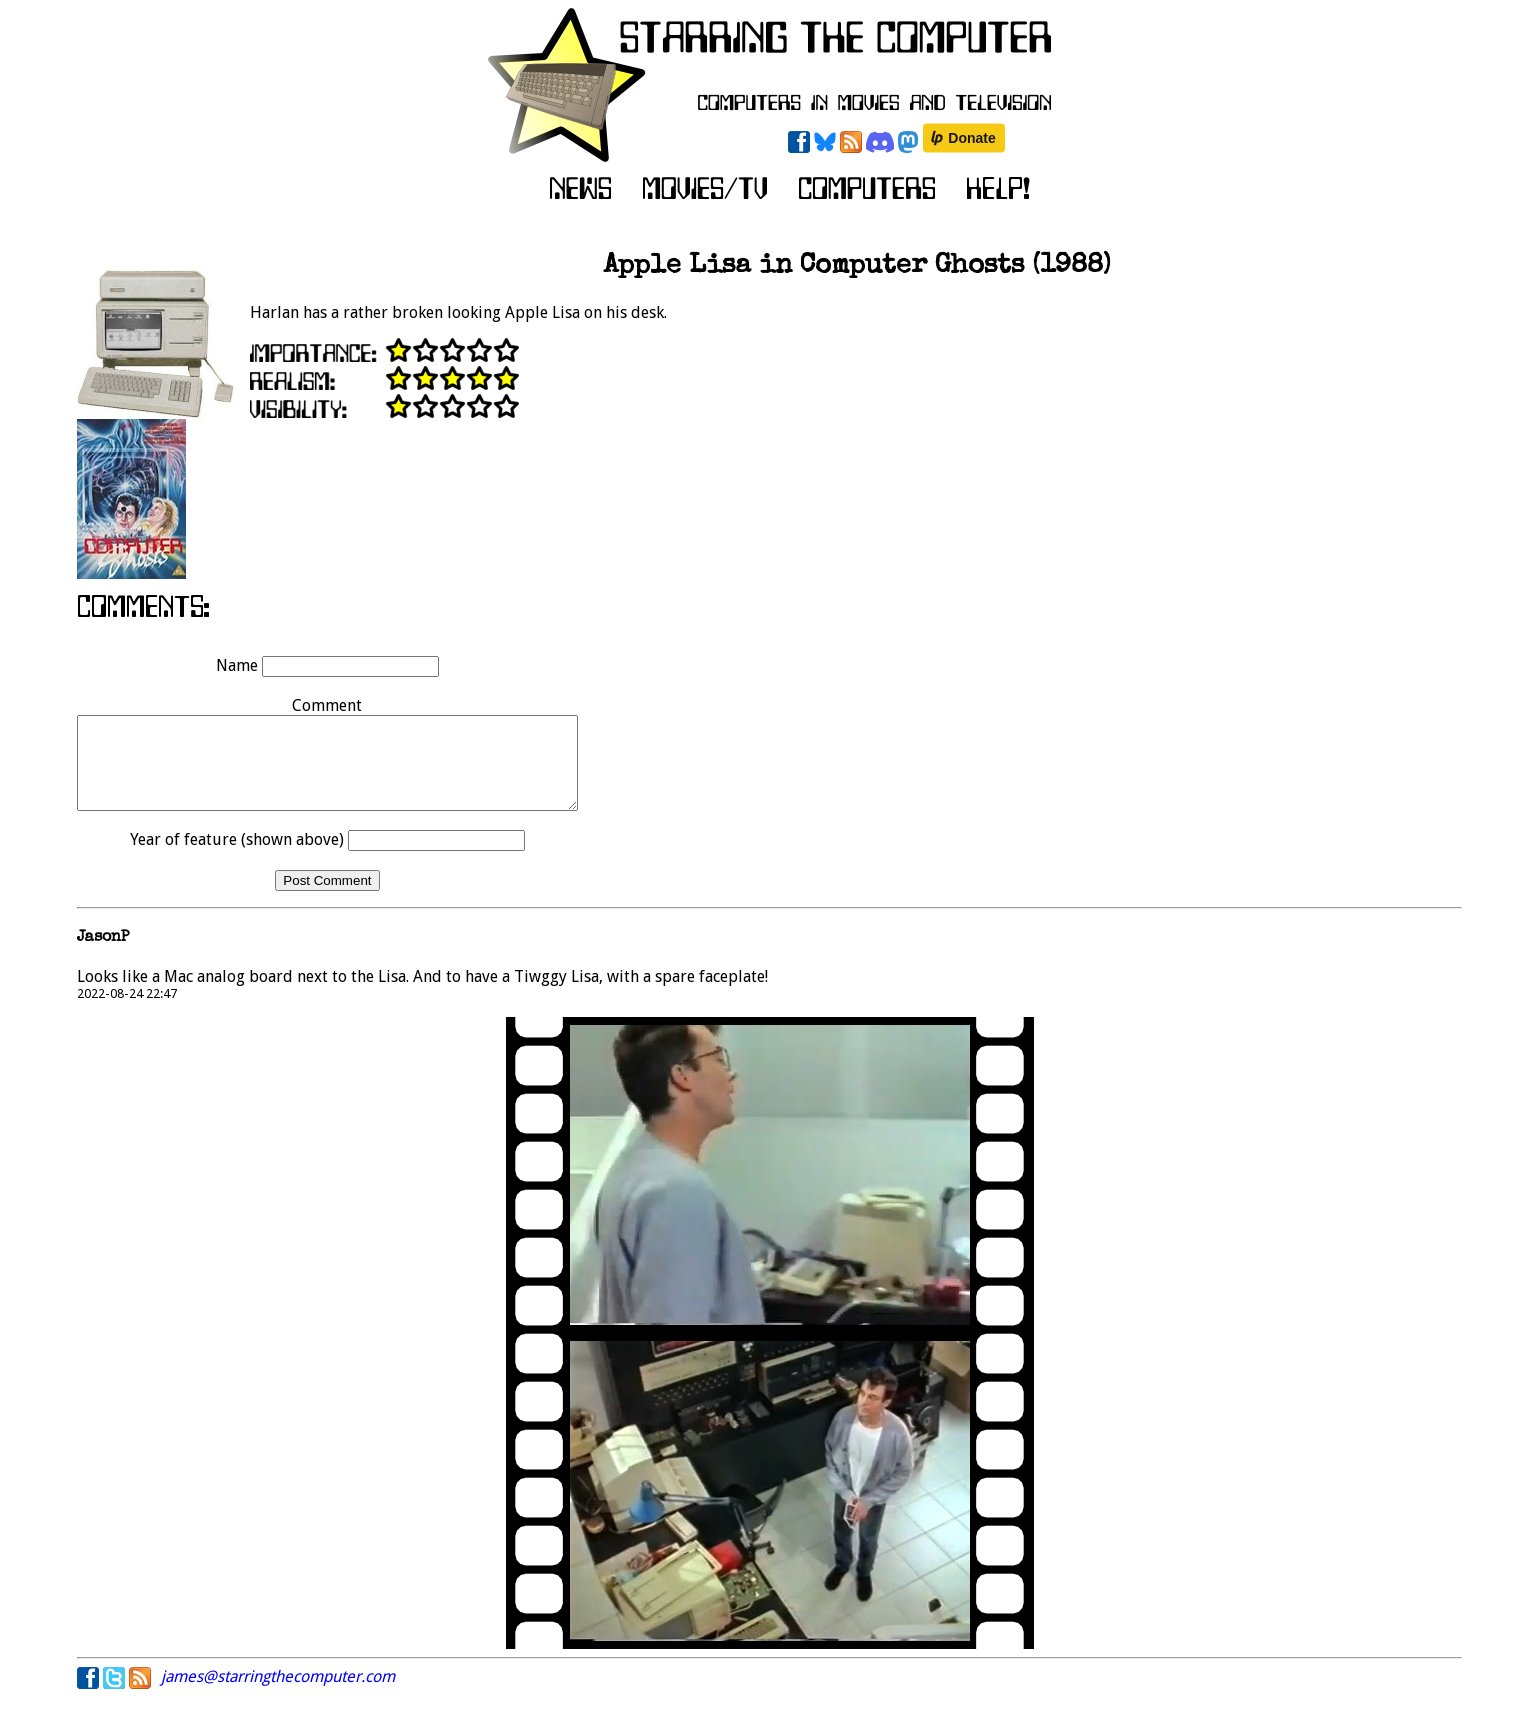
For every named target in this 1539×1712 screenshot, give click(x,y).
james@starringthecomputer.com (278, 1694)
